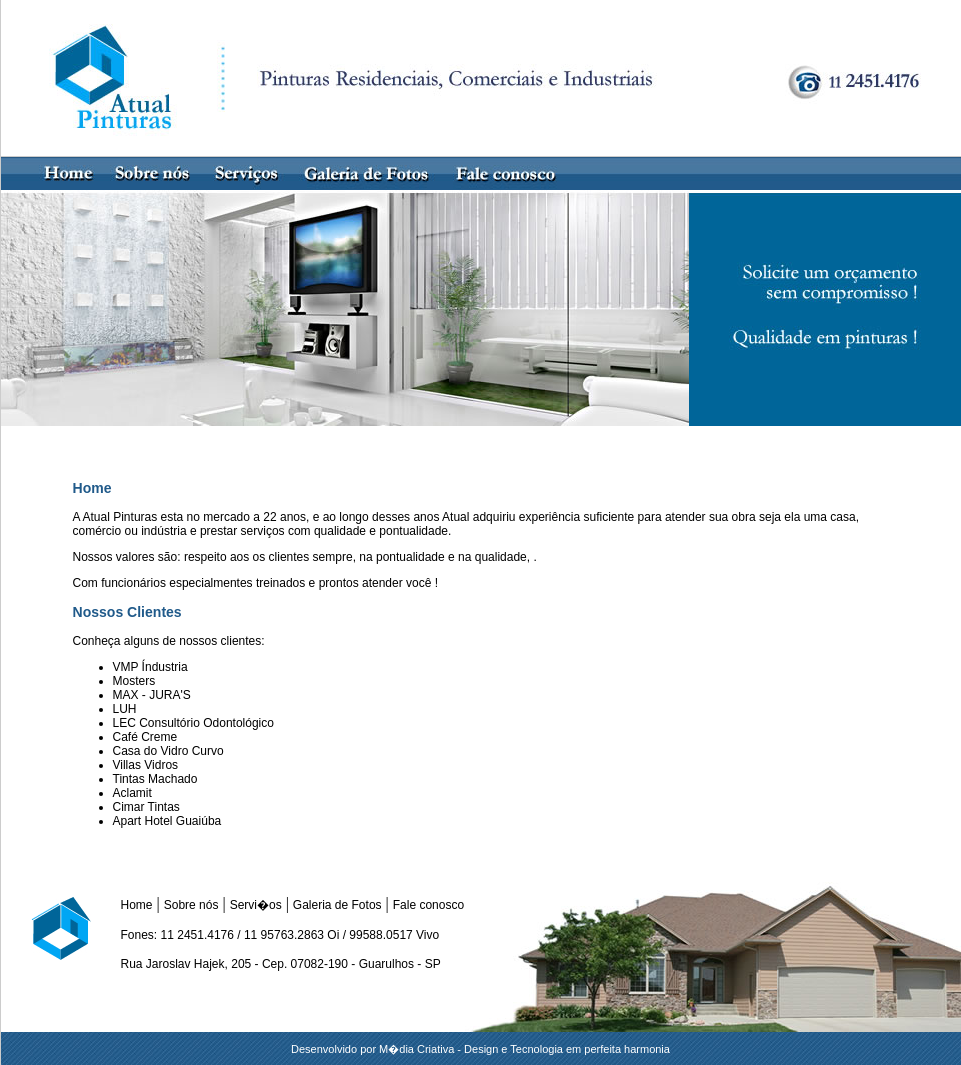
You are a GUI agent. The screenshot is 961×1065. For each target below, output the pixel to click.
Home (137, 905)
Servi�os (256, 905)
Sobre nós (191, 905)
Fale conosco (428, 905)
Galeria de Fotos (337, 905)
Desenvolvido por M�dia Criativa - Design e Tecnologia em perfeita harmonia (480, 1049)
